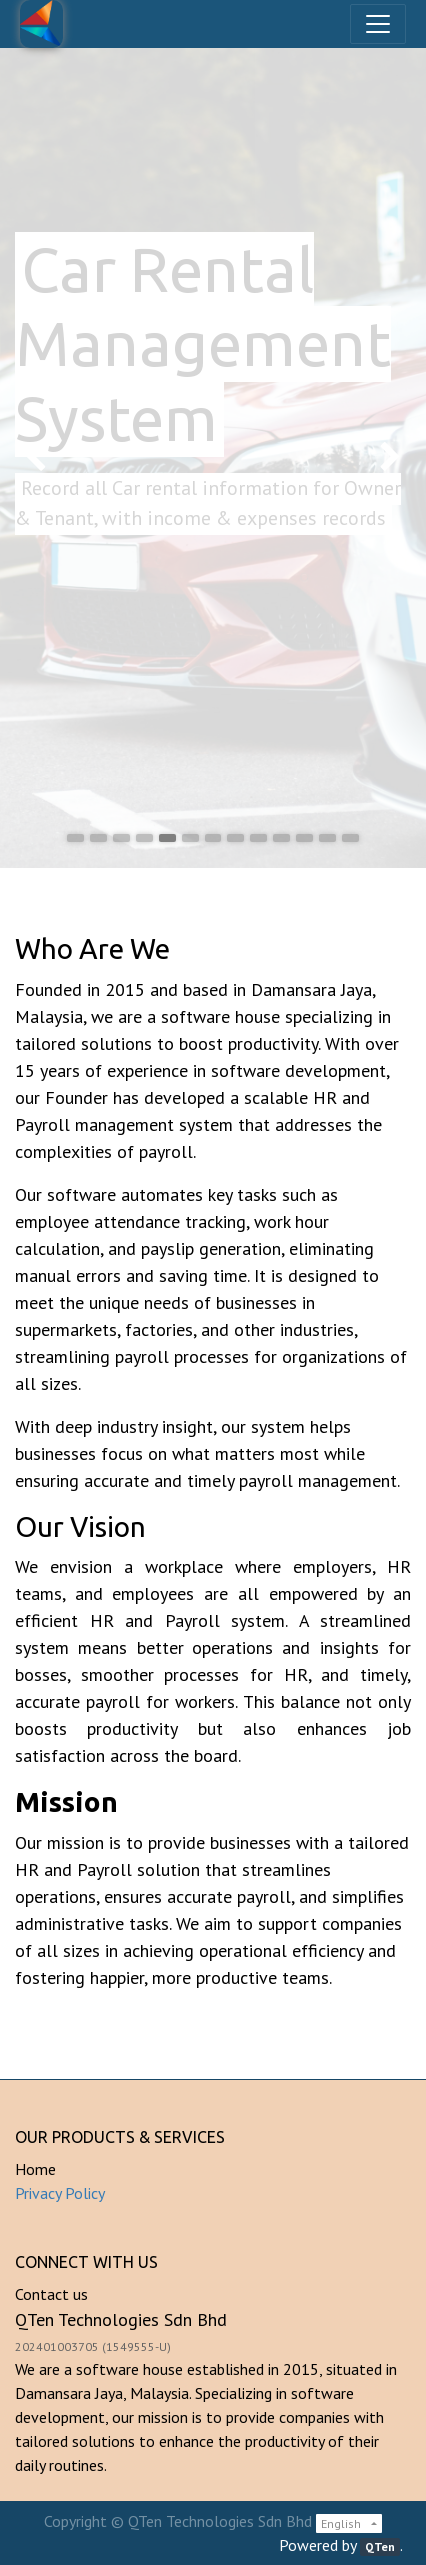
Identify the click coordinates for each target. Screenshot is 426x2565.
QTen (380, 2546)
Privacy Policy (60, 2193)
